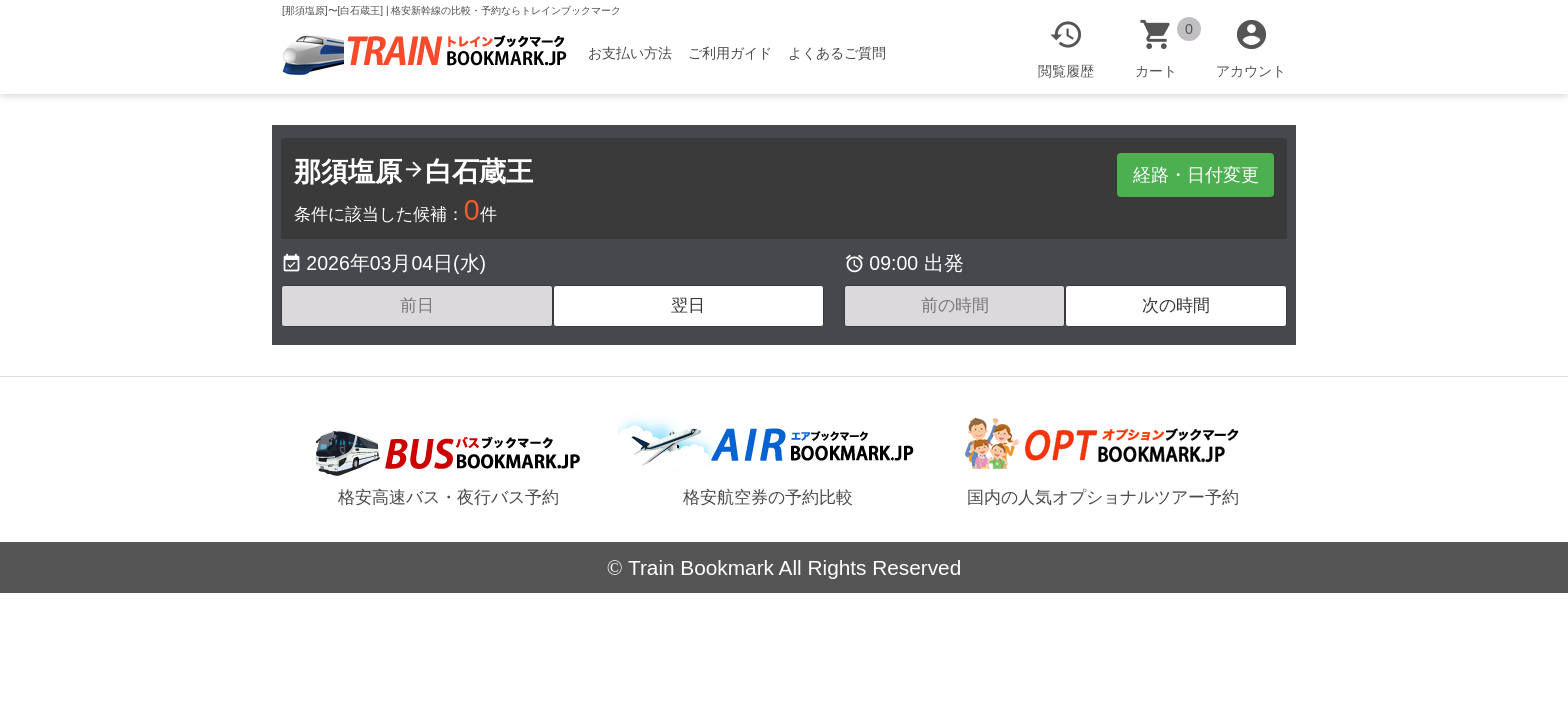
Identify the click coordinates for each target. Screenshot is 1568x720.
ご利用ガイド (739, 53)
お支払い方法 (639, 53)
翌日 (688, 305)
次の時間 (1176, 305)
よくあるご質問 (846, 53)
